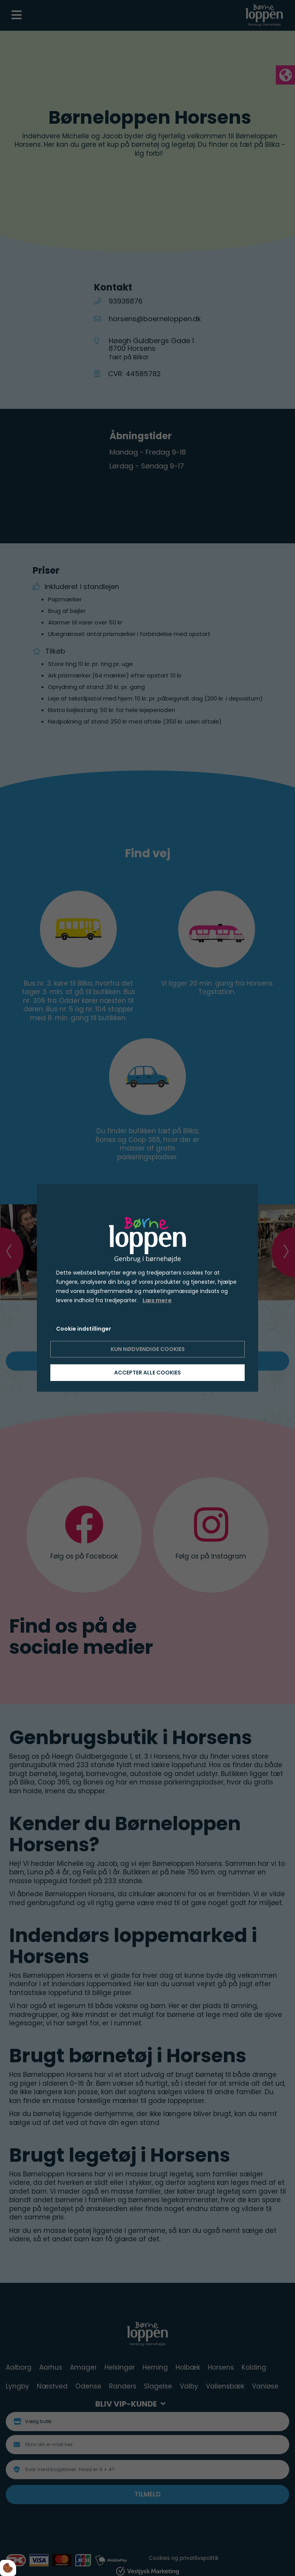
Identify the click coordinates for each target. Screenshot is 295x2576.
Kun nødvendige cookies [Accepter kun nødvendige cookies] (148, 1349)
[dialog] (147, 1288)
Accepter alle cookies (147, 1372)
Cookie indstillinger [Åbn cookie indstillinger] (83, 1328)
